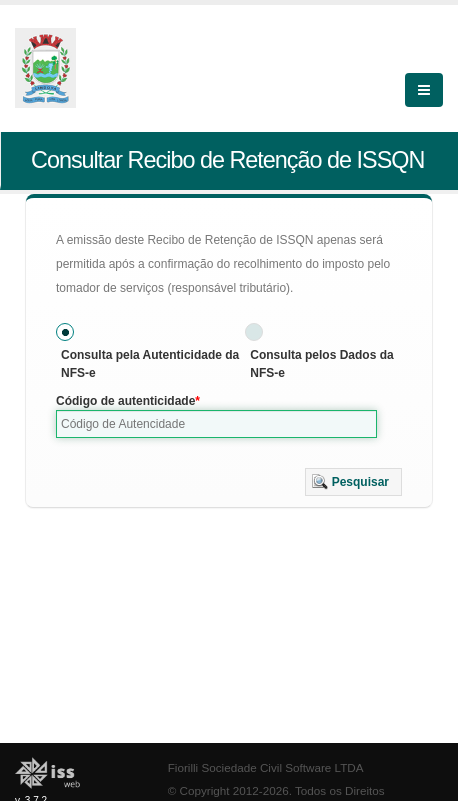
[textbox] (216, 424)
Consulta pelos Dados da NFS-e (321, 364)
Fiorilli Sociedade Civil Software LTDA (266, 767)
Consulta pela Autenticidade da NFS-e (150, 364)
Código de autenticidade (125, 401)
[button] (353, 482)
